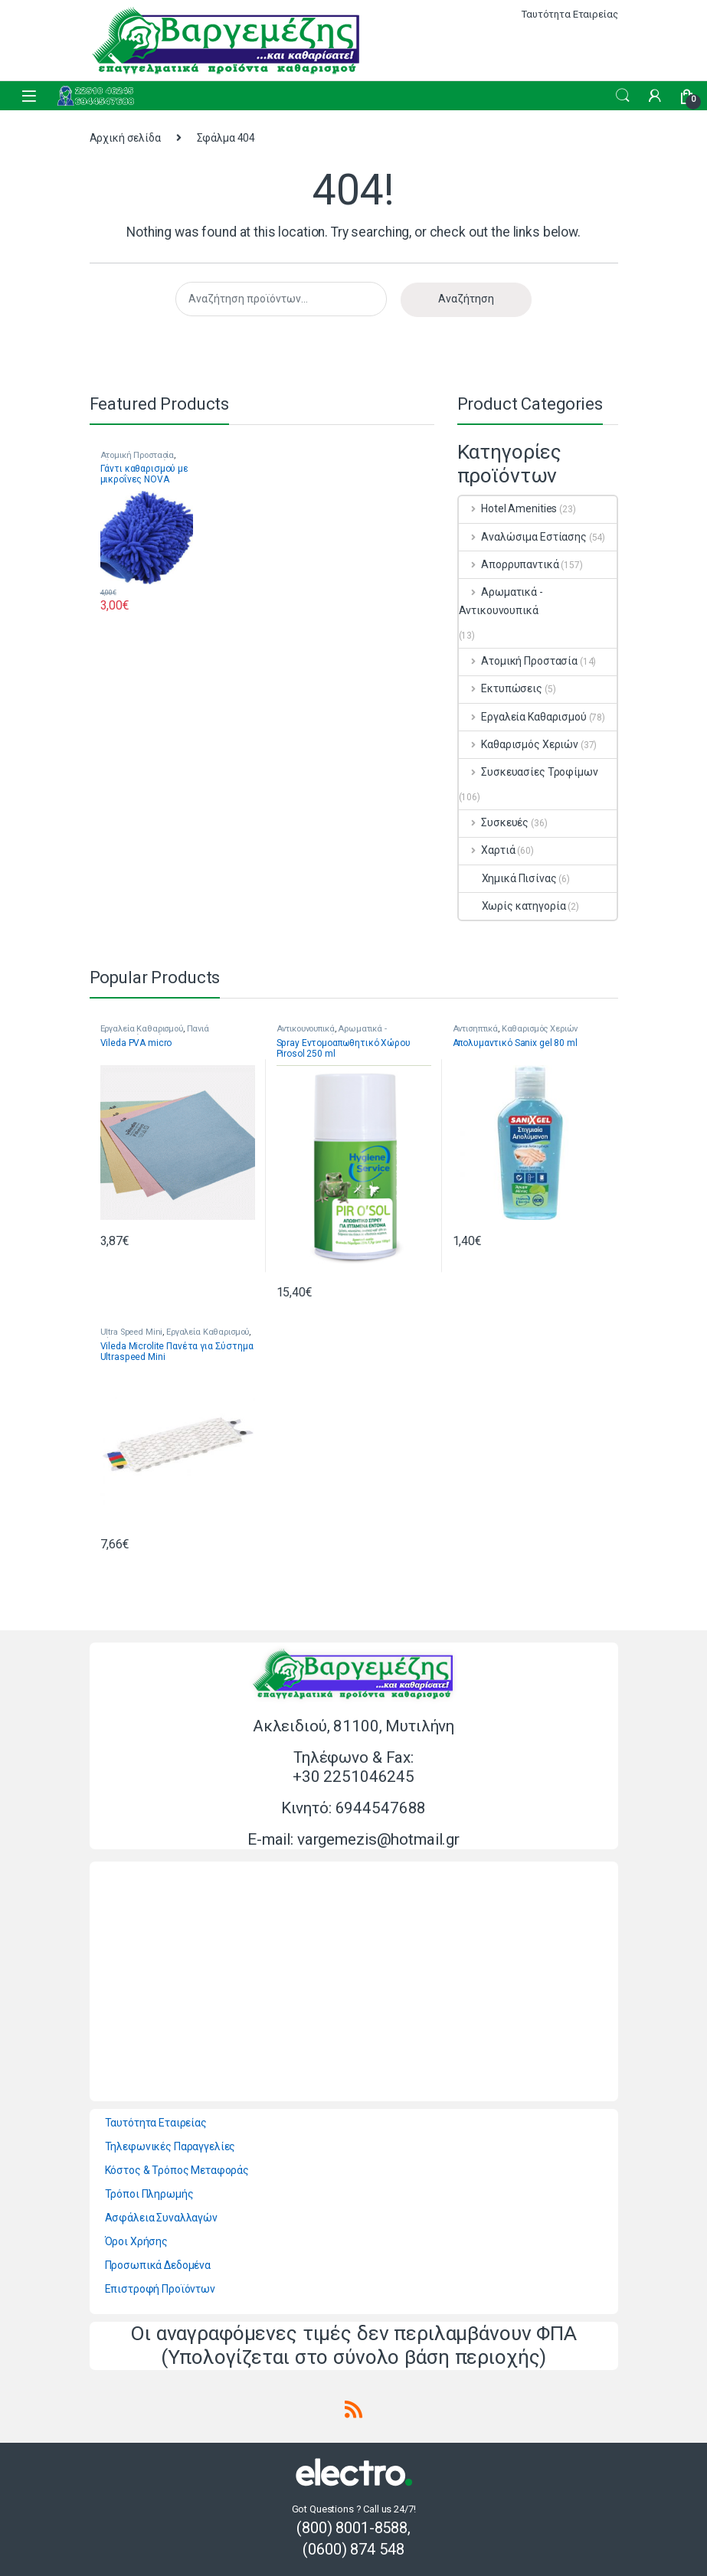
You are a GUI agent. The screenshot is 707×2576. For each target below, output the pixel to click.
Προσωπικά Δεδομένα (158, 2265)
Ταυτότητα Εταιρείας (569, 14)
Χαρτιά (487, 850)
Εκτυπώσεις (500, 688)
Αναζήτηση (466, 299)
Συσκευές (494, 822)
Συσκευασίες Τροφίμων (528, 772)
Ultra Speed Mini (131, 1332)
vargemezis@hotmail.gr (378, 1839)
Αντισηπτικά (475, 1029)
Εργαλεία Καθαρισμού (523, 717)
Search (622, 95)
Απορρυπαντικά (509, 564)
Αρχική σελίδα (125, 138)
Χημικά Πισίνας (508, 878)
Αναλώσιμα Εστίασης (523, 537)
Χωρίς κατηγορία (512, 906)
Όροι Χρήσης (136, 2241)
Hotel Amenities (508, 508)
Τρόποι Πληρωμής (149, 2194)
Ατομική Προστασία (137, 455)
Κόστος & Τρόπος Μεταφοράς (177, 2170)
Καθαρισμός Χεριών (518, 744)
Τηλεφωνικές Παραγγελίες (170, 2146)
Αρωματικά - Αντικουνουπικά (501, 601)
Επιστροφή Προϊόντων (160, 2289)
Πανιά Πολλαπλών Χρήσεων (154, 1033)
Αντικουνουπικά (306, 1029)
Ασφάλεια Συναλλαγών (161, 2218)
